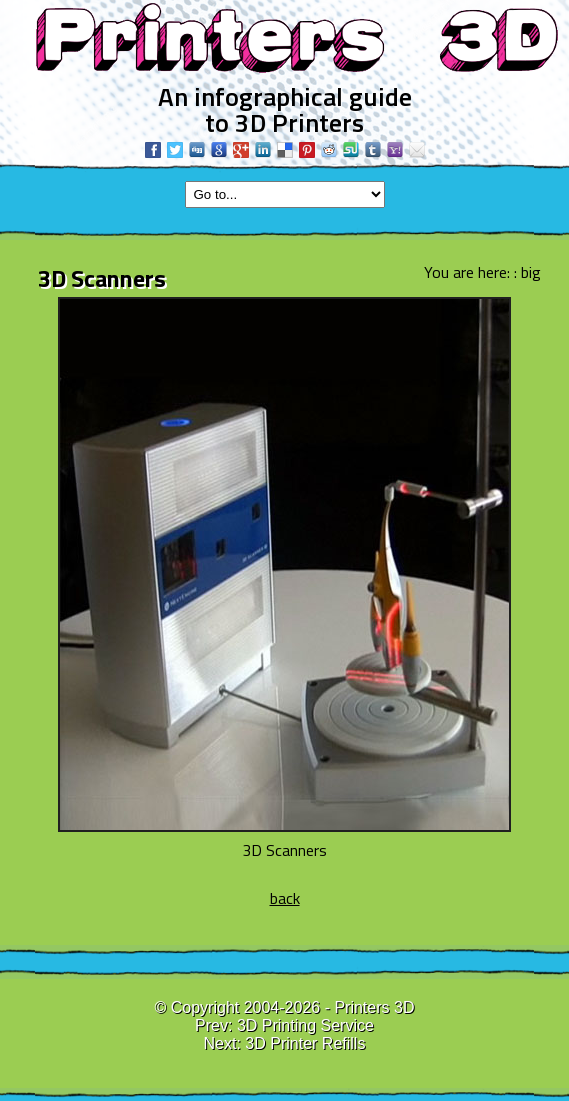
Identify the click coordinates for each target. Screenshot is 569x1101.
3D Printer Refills (305, 1043)
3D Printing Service (305, 1025)
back (285, 898)
